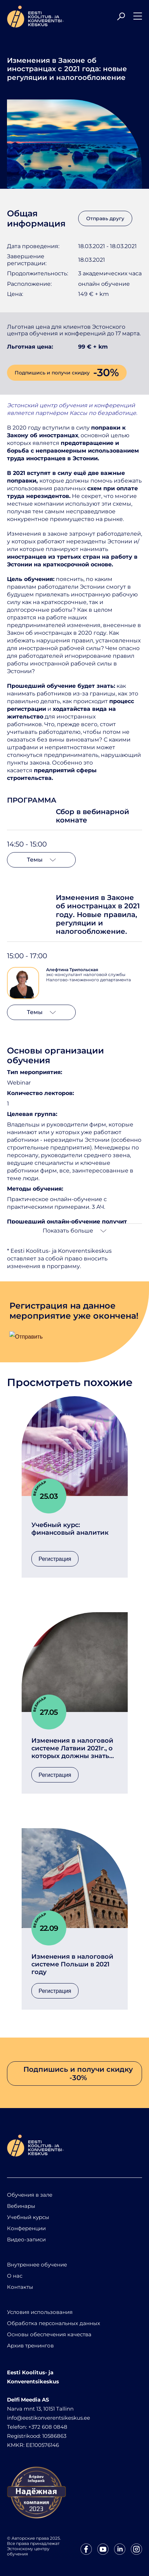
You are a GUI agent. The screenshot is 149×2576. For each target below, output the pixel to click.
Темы (41, 859)
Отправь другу (105, 218)
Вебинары (21, 2206)
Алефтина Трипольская (72, 969)
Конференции (26, 2228)
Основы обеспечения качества (49, 2334)
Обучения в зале (29, 2194)
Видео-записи (26, 2239)
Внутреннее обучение (37, 2264)
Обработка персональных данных (53, 2323)
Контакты (20, 2287)
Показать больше (74, 1230)
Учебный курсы (28, 2217)
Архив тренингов (30, 2345)
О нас (14, 2275)
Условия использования (40, 2312)
